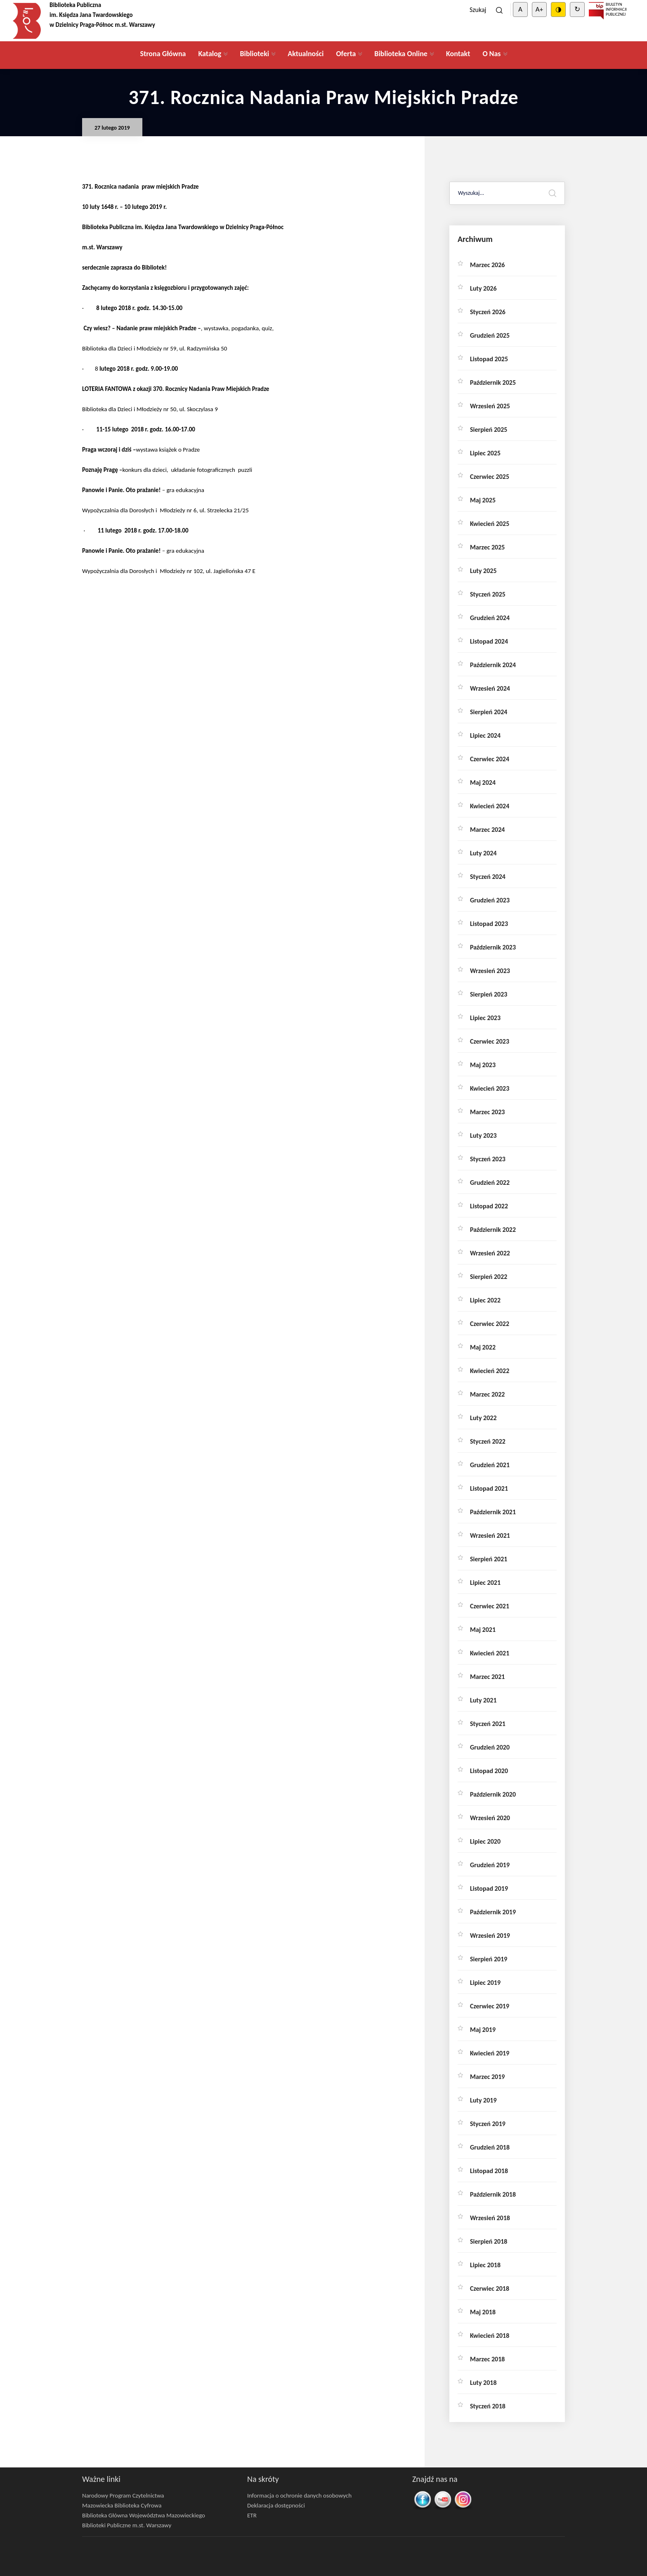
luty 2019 (483, 2100)
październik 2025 (493, 382)
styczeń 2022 (487, 1441)
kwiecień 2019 (489, 2053)
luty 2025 (483, 571)
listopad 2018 (489, 2171)
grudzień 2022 (490, 1182)
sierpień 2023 (488, 994)
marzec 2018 (487, 2359)
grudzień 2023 (490, 900)
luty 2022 (483, 1418)
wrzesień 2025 (490, 406)
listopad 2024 (489, 641)
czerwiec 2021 (489, 1606)
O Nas (491, 53)
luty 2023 (483, 1135)
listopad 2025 (489, 359)
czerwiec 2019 (489, 2006)
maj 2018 (483, 2312)
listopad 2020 (489, 1771)
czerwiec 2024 (489, 759)
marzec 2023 (487, 1112)
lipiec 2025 (485, 453)
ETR (252, 2515)
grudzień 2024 (490, 618)
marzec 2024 (487, 829)
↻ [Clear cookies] (577, 9)
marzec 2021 (487, 1677)
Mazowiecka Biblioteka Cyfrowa (121, 2505)
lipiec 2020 (485, 1841)
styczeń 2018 (487, 2406)
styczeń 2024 (487, 877)
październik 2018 (493, 2194)
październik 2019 (493, 1912)
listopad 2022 (489, 1206)
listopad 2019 (489, 1888)
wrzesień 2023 (490, 971)
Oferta (346, 53)
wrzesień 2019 (490, 1935)
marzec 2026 (487, 265)
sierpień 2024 (488, 712)
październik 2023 (493, 947)
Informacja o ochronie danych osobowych (299, 2495)
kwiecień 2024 (489, 806)
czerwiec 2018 (489, 2288)
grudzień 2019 (490, 1865)
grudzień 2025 (490, 335)
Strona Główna (163, 53)
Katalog (209, 53)
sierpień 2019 (488, 1959)
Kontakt (458, 53)
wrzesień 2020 (490, 1818)
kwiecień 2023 (489, 1088)
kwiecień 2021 (489, 1653)
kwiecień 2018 (489, 2335)
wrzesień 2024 (490, 688)
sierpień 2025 (488, 429)
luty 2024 (483, 853)
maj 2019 (483, 2030)
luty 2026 (483, 288)
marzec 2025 (487, 547)
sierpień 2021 (488, 1559)
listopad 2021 (489, 1488)
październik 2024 (493, 665)
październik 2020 (493, 1794)
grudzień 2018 (490, 2147)
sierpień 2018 (488, 2241)
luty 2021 (483, 1700)
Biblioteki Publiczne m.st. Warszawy (126, 2525)
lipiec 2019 (485, 1982)
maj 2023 (483, 1065)
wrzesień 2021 (490, 1535)
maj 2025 (483, 500)
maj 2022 (483, 1347)
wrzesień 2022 (490, 1253)
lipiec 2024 (485, 735)
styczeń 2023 (487, 1159)
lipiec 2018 (485, 2265)
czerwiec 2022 (489, 1324)
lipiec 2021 (485, 1582)
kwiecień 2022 (489, 1371)
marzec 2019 (487, 2077)
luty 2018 (483, 2383)
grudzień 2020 (490, 1747)
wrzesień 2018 (490, 2218)
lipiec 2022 (485, 1300)
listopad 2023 (489, 924)
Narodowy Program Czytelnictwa (123, 2495)
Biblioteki (254, 53)
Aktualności (306, 53)
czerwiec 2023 (489, 1041)
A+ (539, 9)
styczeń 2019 (487, 2124)
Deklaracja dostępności (276, 2505)
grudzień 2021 (490, 1465)
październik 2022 (493, 1230)
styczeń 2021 (487, 1724)
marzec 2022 (487, 1394)
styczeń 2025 (487, 594)
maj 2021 (483, 1630)
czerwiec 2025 (489, 477)
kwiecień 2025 (489, 524)
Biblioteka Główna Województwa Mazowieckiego (143, 2515)
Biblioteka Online (400, 53)
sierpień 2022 (488, 1277)
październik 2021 (493, 1512)
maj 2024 (483, 782)
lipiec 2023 (485, 1018)
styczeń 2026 (487, 312)
